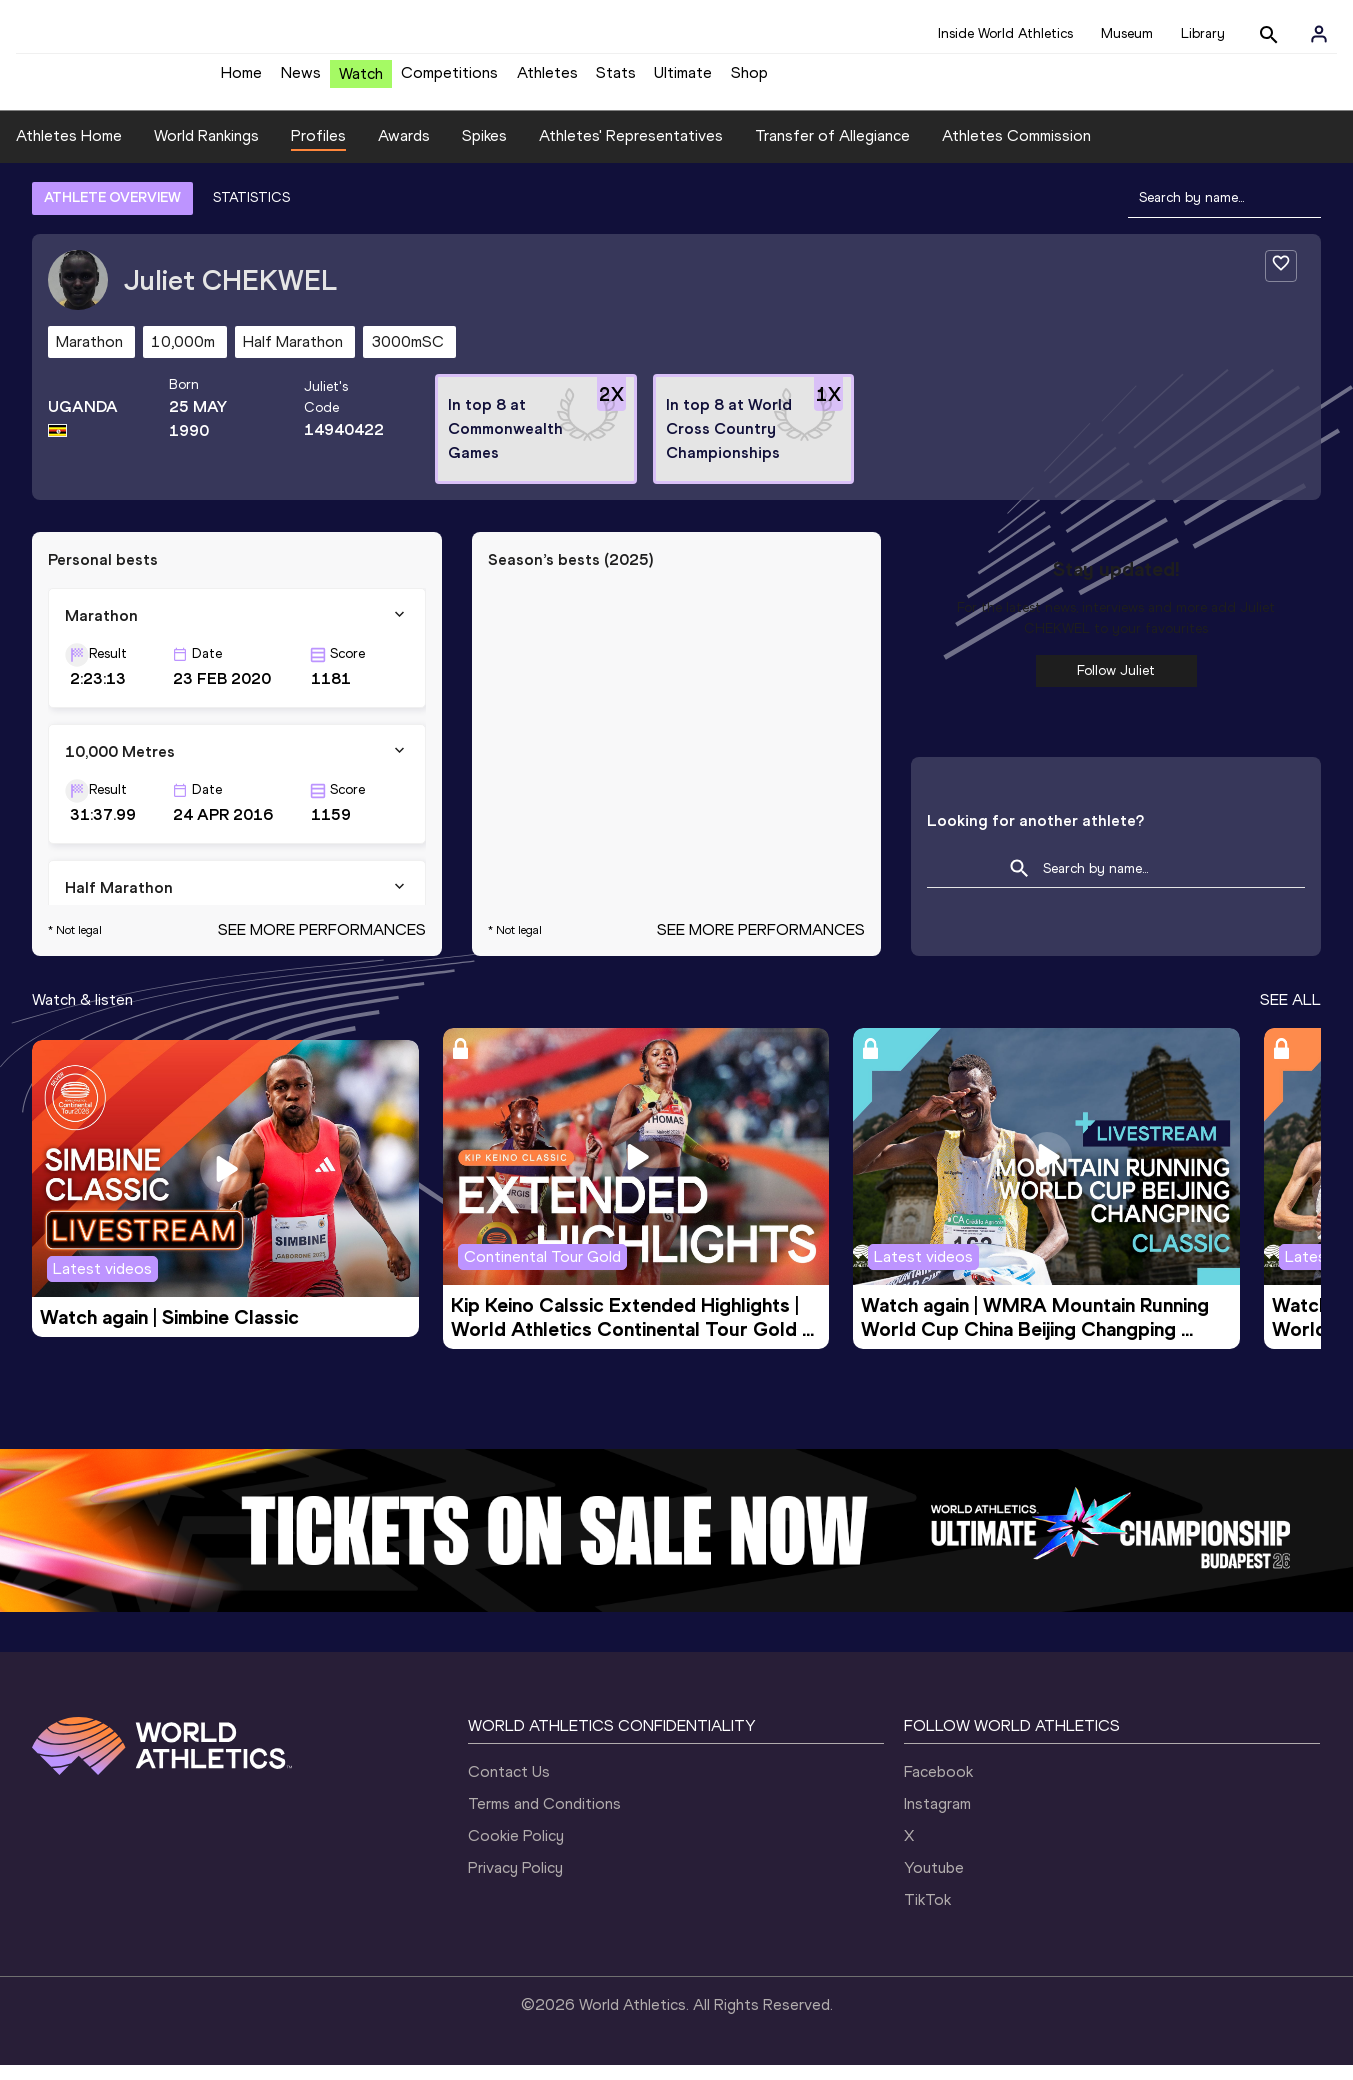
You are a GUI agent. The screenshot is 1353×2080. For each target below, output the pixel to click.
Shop (749, 80)
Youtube (934, 1882)
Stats (616, 80)
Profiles (318, 150)
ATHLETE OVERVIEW (112, 212)
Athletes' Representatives (631, 150)
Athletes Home (69, 150)
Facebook (938, 1786)
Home (241, 80)
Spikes (484, 150)
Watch (361, 81)
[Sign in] (1319, 34)
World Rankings (206, 150)
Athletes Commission (1016, 150)
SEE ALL (1290, 1014)
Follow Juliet (1116, 685)
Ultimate (683, 80)
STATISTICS (251, 212)
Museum (1127, 33)
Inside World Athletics (1005, 33)
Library (1203, 33)
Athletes (547, 80)
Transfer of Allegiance (832, 150)
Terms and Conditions (544, 1818)
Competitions (449, 80)
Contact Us (509, 1786)
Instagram (937, 1818)
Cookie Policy (516, 1850)
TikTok (927, 1914)
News (301, 80)
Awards (404, 150)
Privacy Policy (515, 1882)
